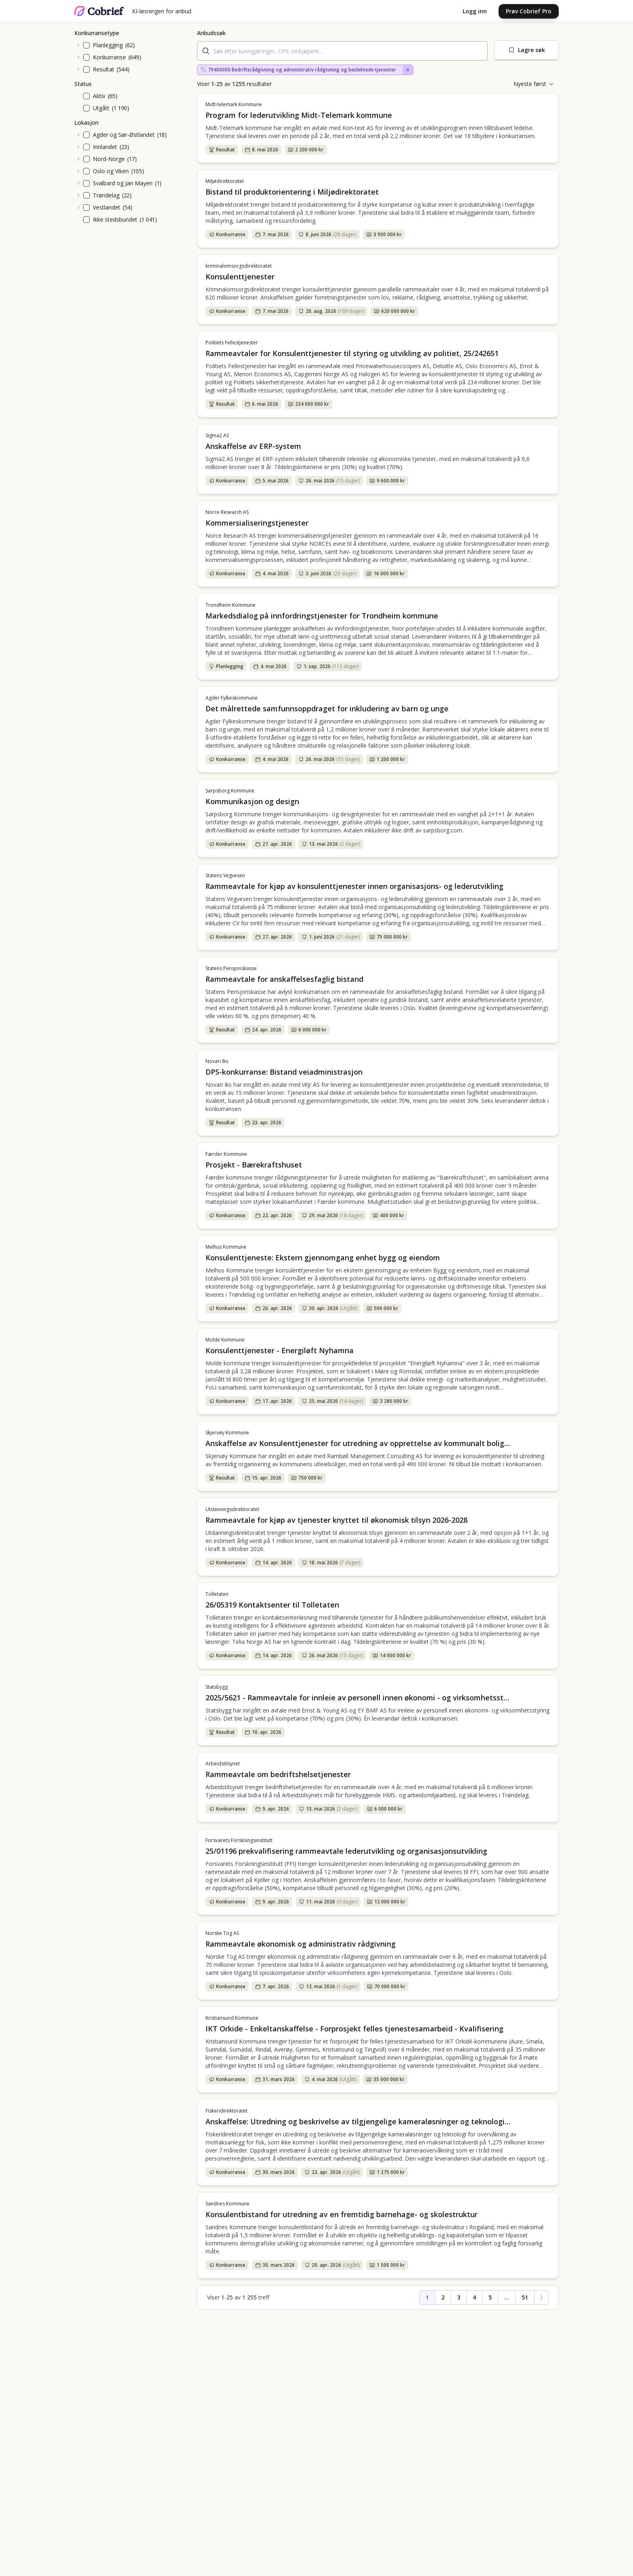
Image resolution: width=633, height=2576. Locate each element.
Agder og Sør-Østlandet (124, 134)
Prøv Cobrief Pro (528, 11)
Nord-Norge (109, 159)
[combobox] (342, 51)
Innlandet (105, 147)
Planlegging (108, 45)
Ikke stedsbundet (115, 219)
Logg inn (475, 11)
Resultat (103, 69)
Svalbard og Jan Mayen (123, 183)
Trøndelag (106, 195)
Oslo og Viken (111, 171)
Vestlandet (106, 207)
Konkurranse (109, 57)
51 (525, 2297)
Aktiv (99, 96)
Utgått (101, 108)
